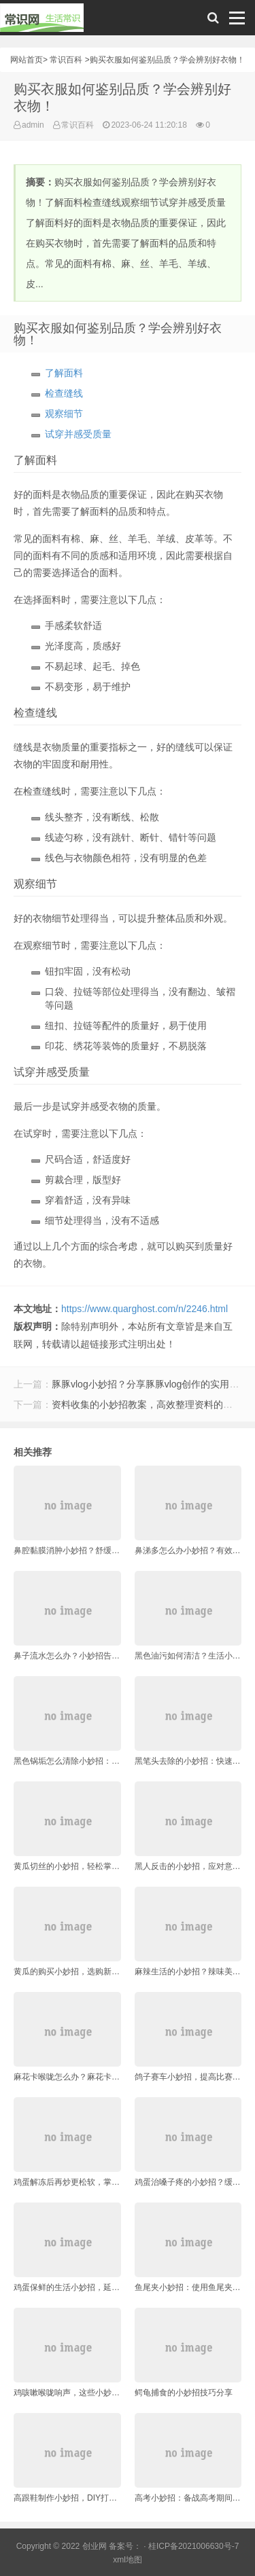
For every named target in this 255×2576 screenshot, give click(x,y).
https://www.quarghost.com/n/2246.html (144, 1308)
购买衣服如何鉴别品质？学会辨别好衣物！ (167, 60)
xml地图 (127, 2559)
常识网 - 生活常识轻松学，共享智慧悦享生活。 (42, 21)
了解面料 (64, 372)
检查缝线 (64, 393)
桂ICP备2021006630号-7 (193, 2546)
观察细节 (64, 413)
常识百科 (66, 60)
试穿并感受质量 (78, 434)
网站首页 (26, 60)
